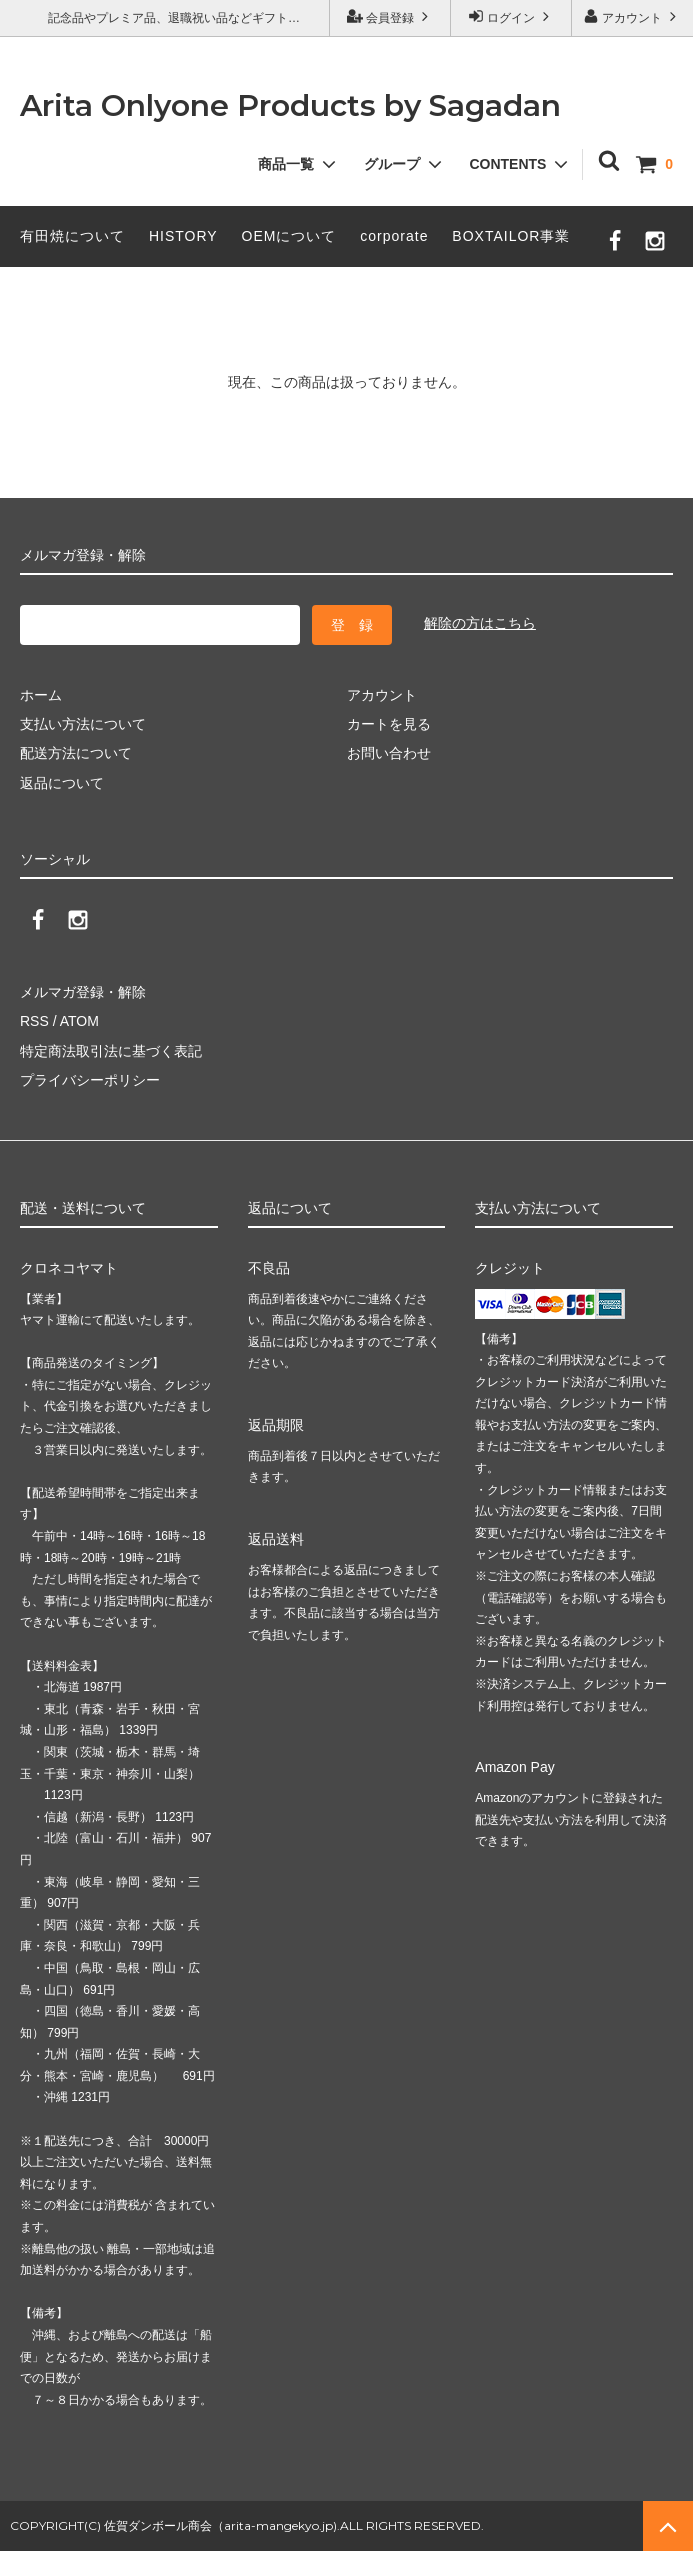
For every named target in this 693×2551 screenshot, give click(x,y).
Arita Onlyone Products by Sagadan (290, 105)
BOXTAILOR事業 (511, 236)
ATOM (79, 1021)
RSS (34, 1021)
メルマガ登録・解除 (83, 992)
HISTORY (183, 236)
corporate (394, 236)
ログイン (511, 16)
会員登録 (390, 16)
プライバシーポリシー (90, 1080)
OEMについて (289, 236)
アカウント (632, 16)
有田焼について (72, 236)
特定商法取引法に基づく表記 (111, 1051)
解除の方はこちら (480, 623)
